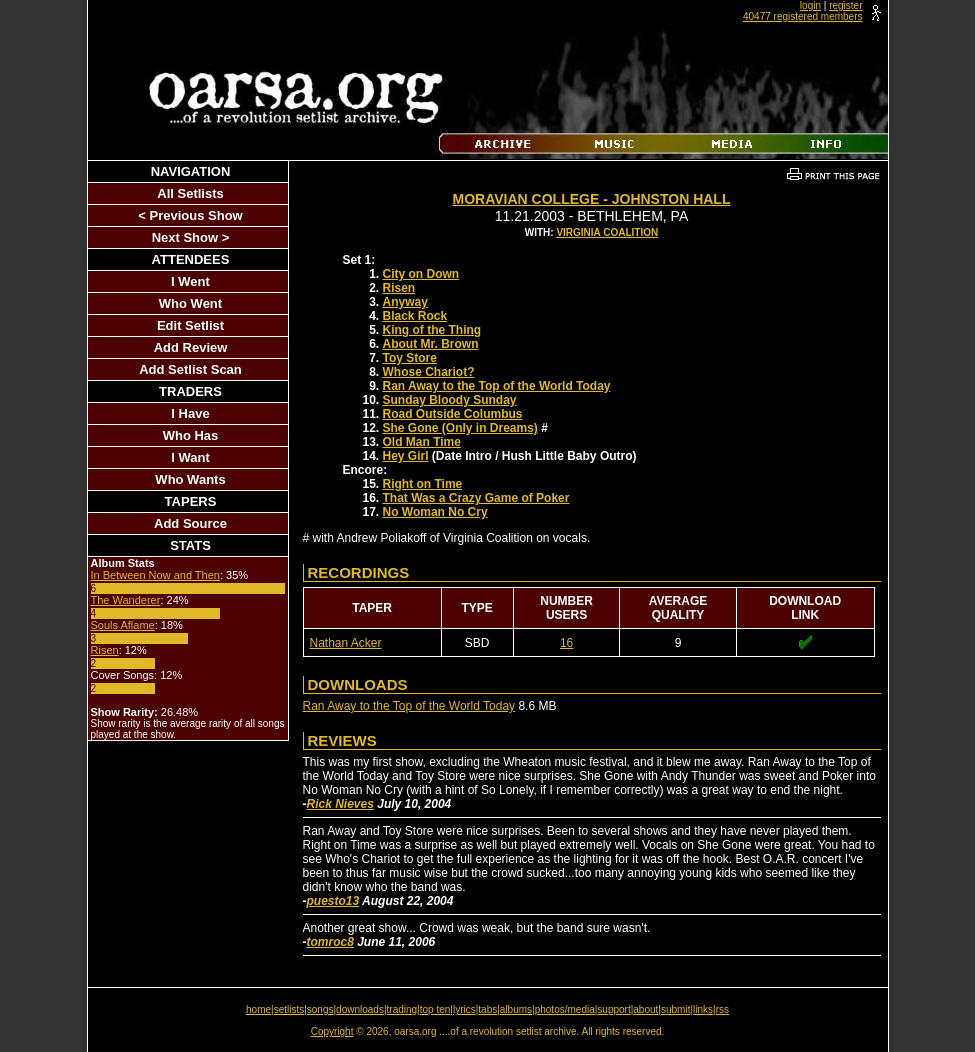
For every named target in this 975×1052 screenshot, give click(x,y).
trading (402, 1009)
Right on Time (423, 484)
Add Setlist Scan (190, 369)
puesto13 (333, 901)
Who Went (190, 303)
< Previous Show (190, 215)
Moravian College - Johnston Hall (592, 199)
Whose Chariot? (429, 372)
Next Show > (191, 237)
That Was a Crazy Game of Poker (476, 498)
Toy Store (410, 358)
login (810, 5)
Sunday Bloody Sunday (450, 400)
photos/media (565, 1009)
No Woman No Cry (435, 512)
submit (675, 1009)
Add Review (191, 347)
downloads (360, 1009)
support (613, 1009)
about (645, 1009)
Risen (105, 650)
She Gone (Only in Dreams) (460, 428)
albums (516, 1009)
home (258, 1009)
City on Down (421, 274)
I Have (190, 413)
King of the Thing (432, 330)
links (703, 1009)
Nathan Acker (346, 643)
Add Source (190, 523)
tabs (487, 1009)
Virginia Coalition (607, 232)
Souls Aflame (123, 625)
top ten (435, 1009)
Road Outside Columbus (453, 414)
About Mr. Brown (431, 344)
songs (320, 1009)
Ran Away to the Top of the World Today (497, 386)
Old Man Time (422, 442)
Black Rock (415, 316)
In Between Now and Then (155, 575)
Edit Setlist (190, 325)
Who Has (191, 435)
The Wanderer (126, 600)
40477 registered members (803, 16)
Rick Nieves (340, 804)
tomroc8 (330, 942)
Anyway (405, 302)
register (845, 5)
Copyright (332, 1031)
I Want (190, 457)
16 (566, 643)
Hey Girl (406, 456)
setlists (289, 1009)
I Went (190, 281)
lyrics (464, 1009)
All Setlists (190, 193)
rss (722, 1009)
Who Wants (190, 479)
